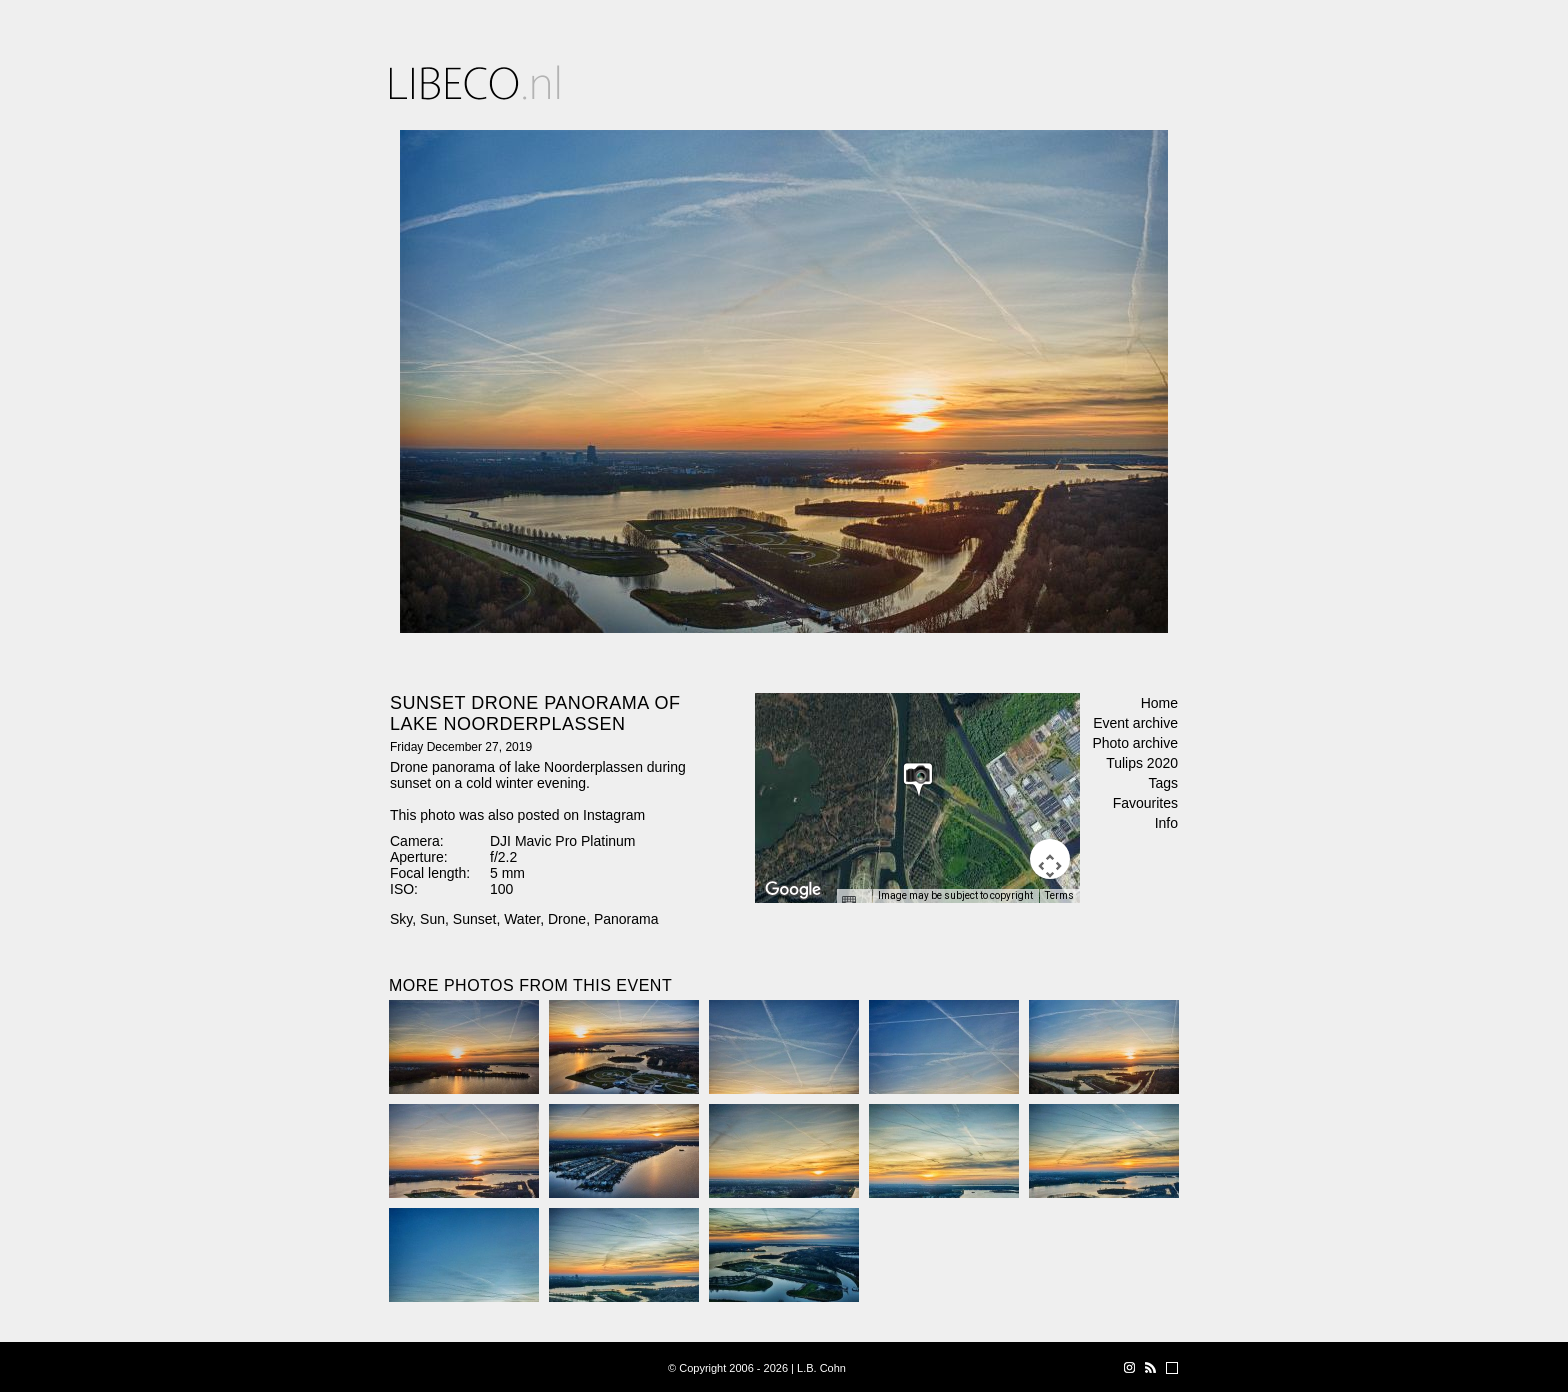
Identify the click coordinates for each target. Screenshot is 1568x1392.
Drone (567, 919)
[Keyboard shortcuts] (854, 902)
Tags (1163, 783)
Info (1166, 823)
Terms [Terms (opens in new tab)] (1059, 895)
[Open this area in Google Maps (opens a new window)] (793, 890)
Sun (432, 919)
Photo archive (1135, 743)
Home (1159, 703)
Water (522, 919)
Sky (401, 919)
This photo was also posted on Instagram (517, 815)
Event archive (1135, 723)
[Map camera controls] (1050, 859)
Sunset (475, 919)
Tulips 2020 (1142, 763)
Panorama (626, 919)
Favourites (1145, 803)
